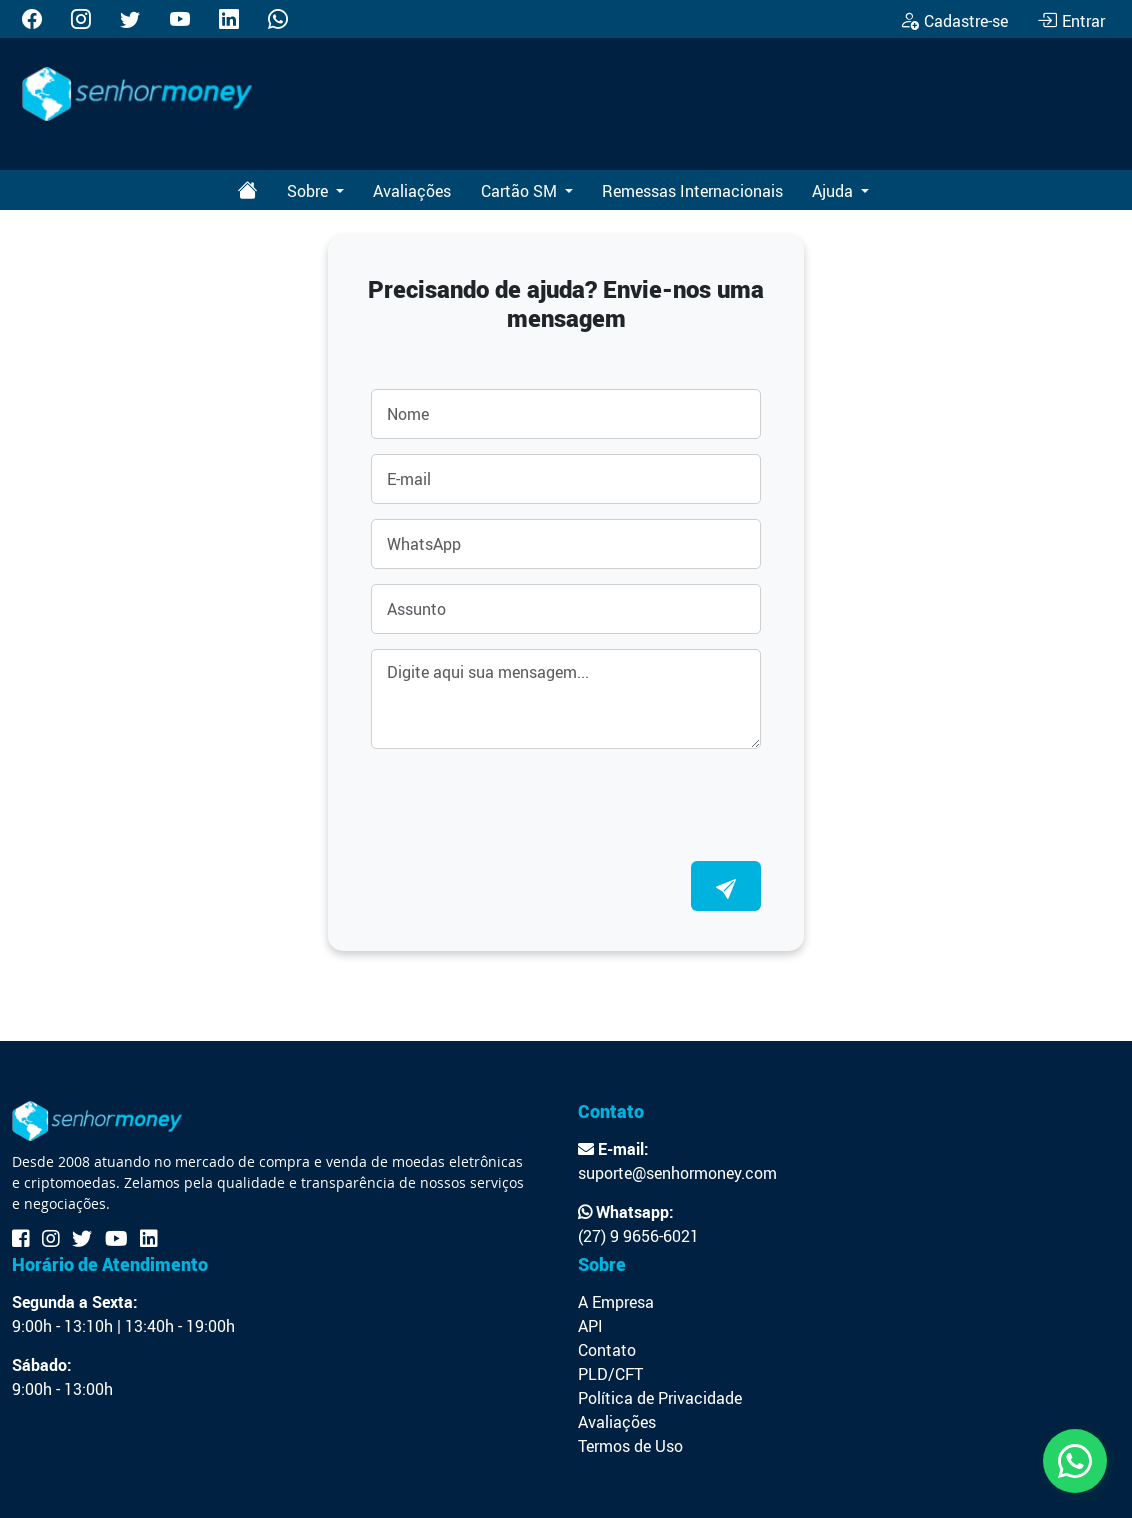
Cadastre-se (953, 21)
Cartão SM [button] (521, 191)
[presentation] (523, 803)
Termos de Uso (630, 1446)
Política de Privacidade (660, 1398)
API (590, 1326)
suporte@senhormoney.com (677, 1173)
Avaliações (412, 191)
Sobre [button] (309, 191)
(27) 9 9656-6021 (638, 1236)
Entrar (1071, 21)
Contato (607, 1350)
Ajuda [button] (834, 191)
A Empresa (616, 1302)
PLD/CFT (610, 1374)
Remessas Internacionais (692, 191)
